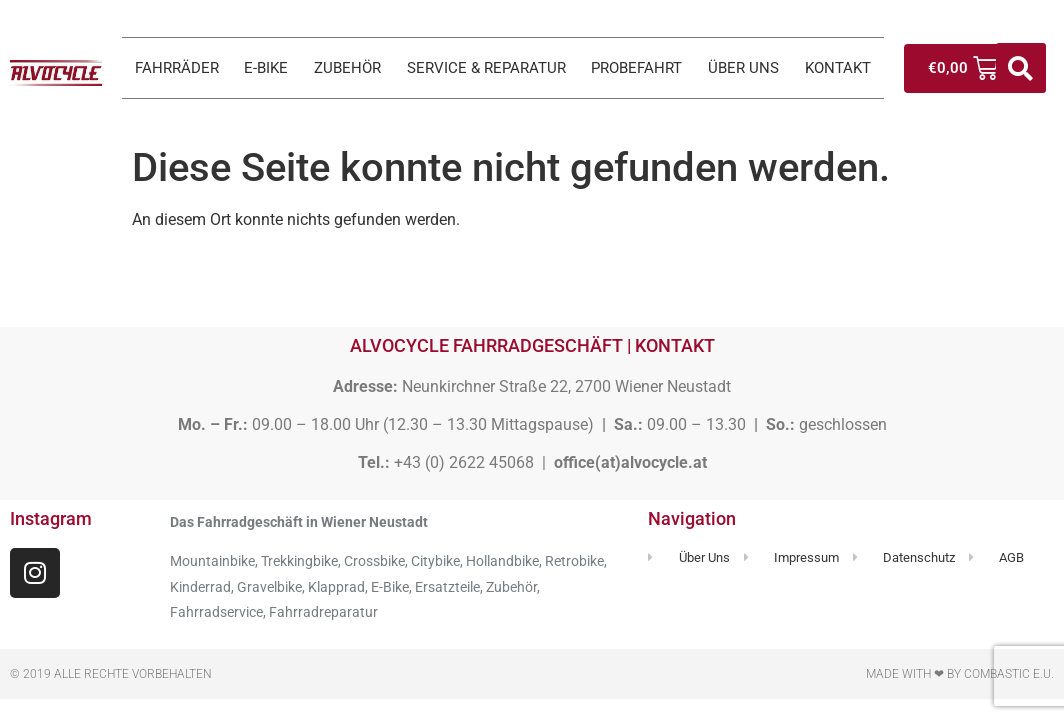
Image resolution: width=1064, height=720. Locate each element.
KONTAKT (838, 68)
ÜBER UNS (743, 68)
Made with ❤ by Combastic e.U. (960, 674)
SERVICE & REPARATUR (486, 68)
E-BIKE (266, 68)
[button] (1021, 68)
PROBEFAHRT (636, 68)
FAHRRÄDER (177, 68)
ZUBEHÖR (347, 68)
